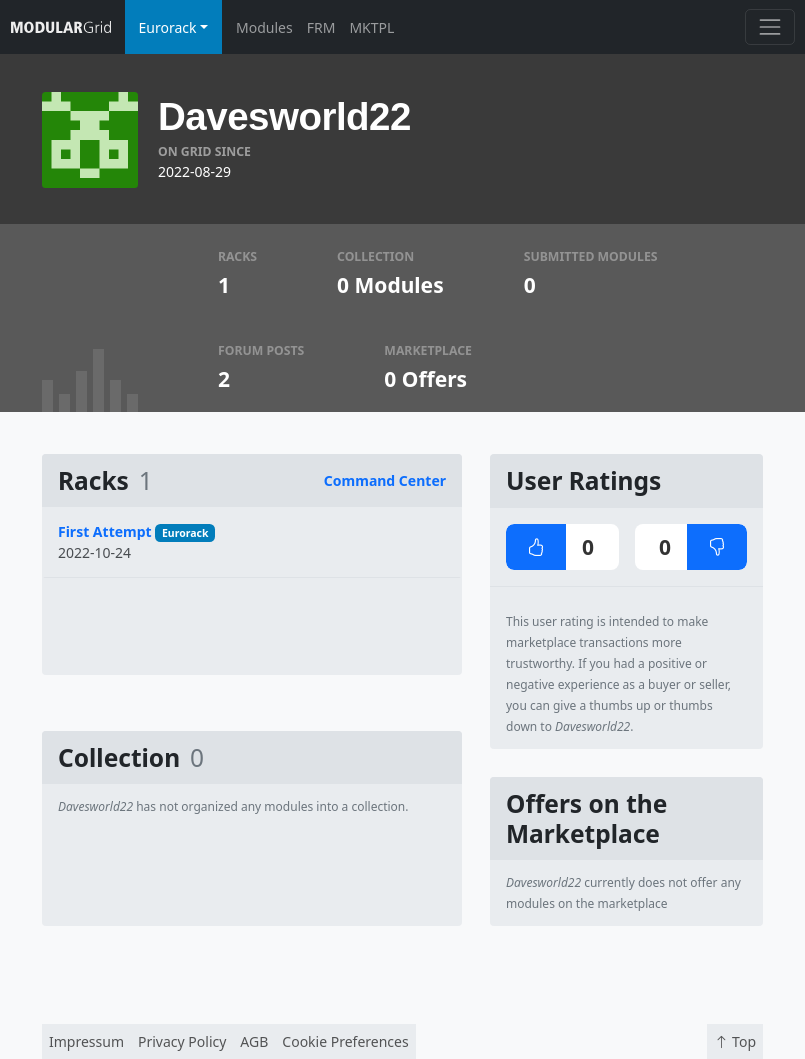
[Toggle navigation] (769, 26)
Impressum (86, 1041)
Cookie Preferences (345, 1041)
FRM (321, 27)
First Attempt (105, 531)
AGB (254, 1041)
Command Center (385, 480)
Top (735, 1041)
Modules (264, 27)
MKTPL (371, 27)
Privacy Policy (182, 1041)
